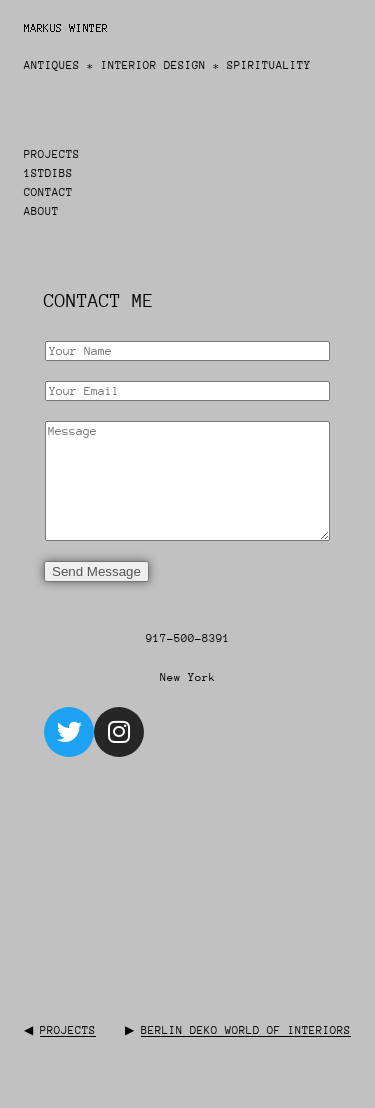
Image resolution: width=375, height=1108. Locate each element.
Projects (68, 1030)
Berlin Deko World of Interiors (246, 1030)
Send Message (96, 571)
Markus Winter (66, 28)
